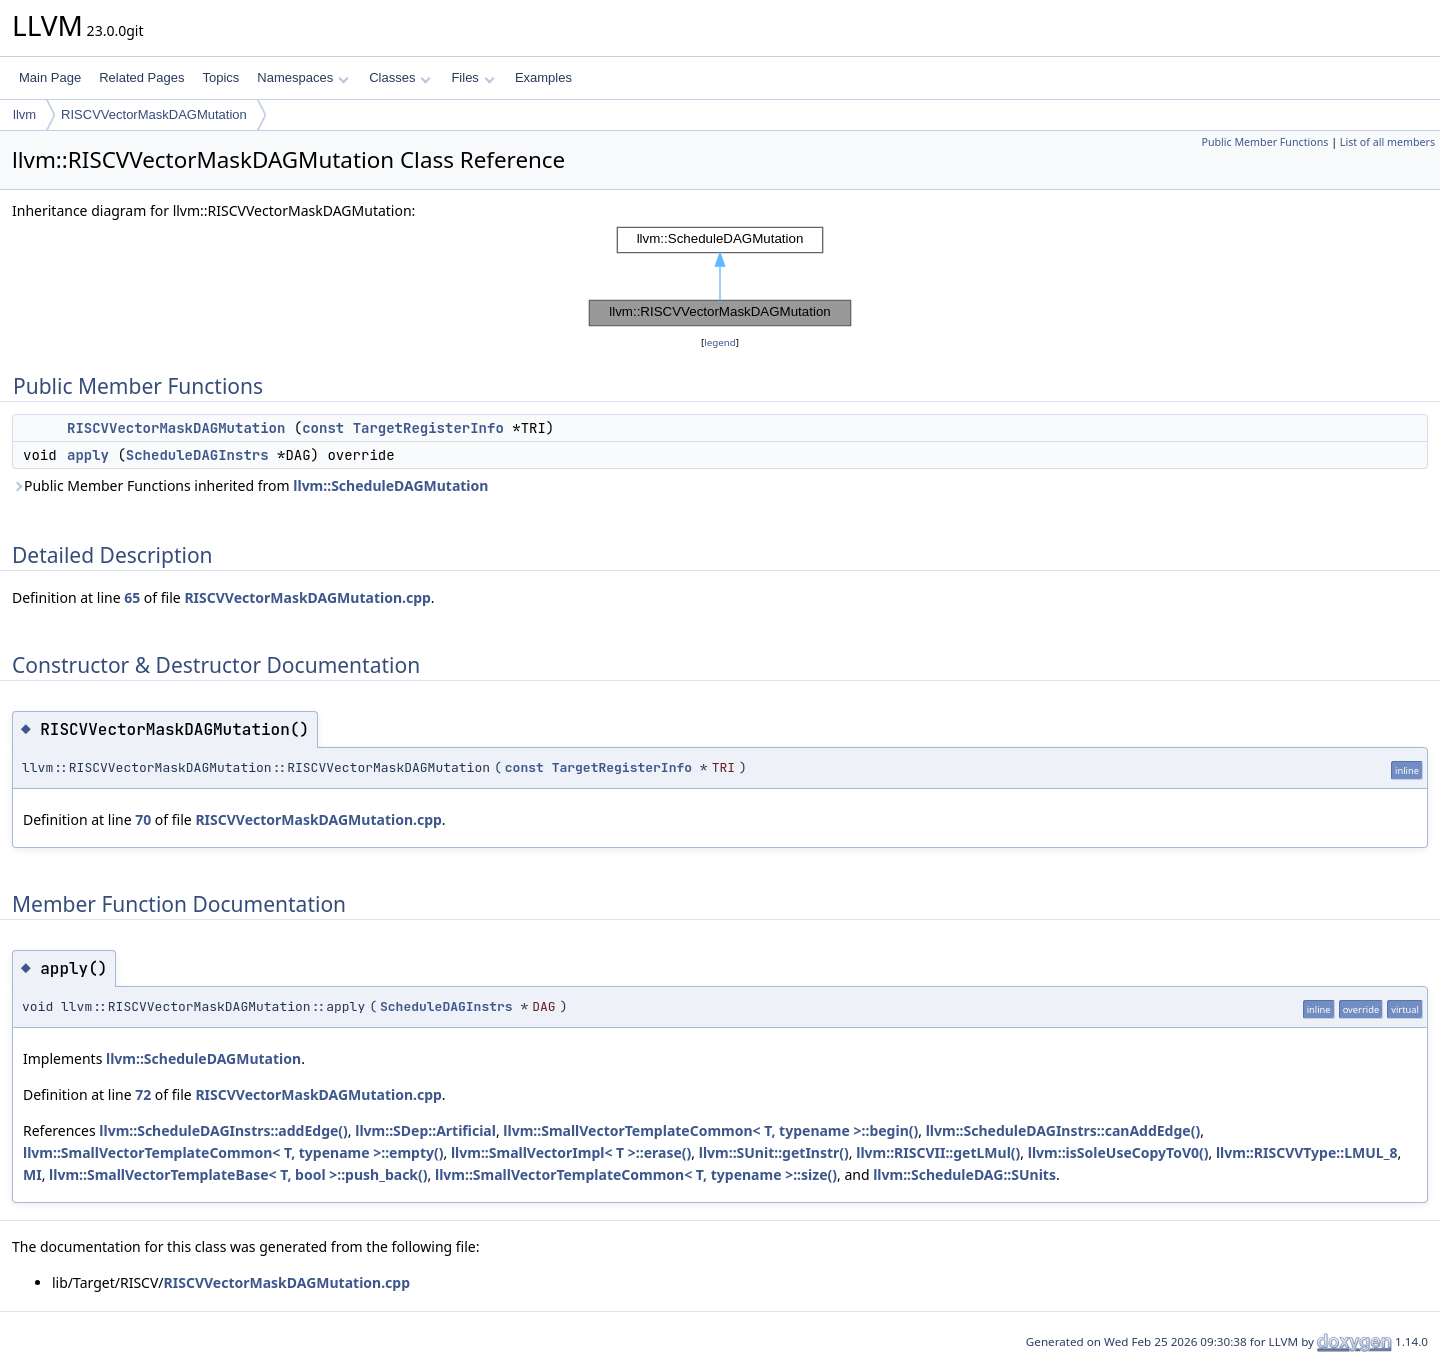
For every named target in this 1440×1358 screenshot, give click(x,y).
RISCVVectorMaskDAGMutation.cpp (307, 597)
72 (143, 1094)
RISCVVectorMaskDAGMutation (154, 114)
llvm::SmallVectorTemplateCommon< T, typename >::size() (636, 1174)
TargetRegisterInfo (428, 428)
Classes (400, 77)
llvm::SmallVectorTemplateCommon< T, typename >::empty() (233, 1152)
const (323, 428)
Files (472, 77)
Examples (543, 77)
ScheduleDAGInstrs (197, 455)
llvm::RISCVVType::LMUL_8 (1306, 1152)
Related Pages (141, 77)
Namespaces (302, 77)
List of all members (1387, 142)
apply (88, 455)
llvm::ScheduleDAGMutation (390, 485)
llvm (24, 114)
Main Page (50, 77)
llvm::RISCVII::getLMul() (938, 1152)
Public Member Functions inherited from (250, 485)
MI (32, 1174)
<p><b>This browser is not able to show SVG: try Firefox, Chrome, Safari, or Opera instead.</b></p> (720, 277)
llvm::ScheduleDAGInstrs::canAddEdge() (1063, 1130)
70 (143, 819)
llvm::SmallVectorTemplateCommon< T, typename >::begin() (710, 1130)
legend (720, 342)
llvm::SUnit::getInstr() (774, 1152)
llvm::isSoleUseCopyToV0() (1118, 1152)
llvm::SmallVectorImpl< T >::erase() (571, 1152)
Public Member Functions (1264, 142)
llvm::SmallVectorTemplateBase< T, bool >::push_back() (238, 1174)
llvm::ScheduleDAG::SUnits (964, 1174)
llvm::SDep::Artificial (425, 1130)
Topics (220, 77)
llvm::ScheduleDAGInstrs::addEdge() (223, 1130)
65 (132, 597)
